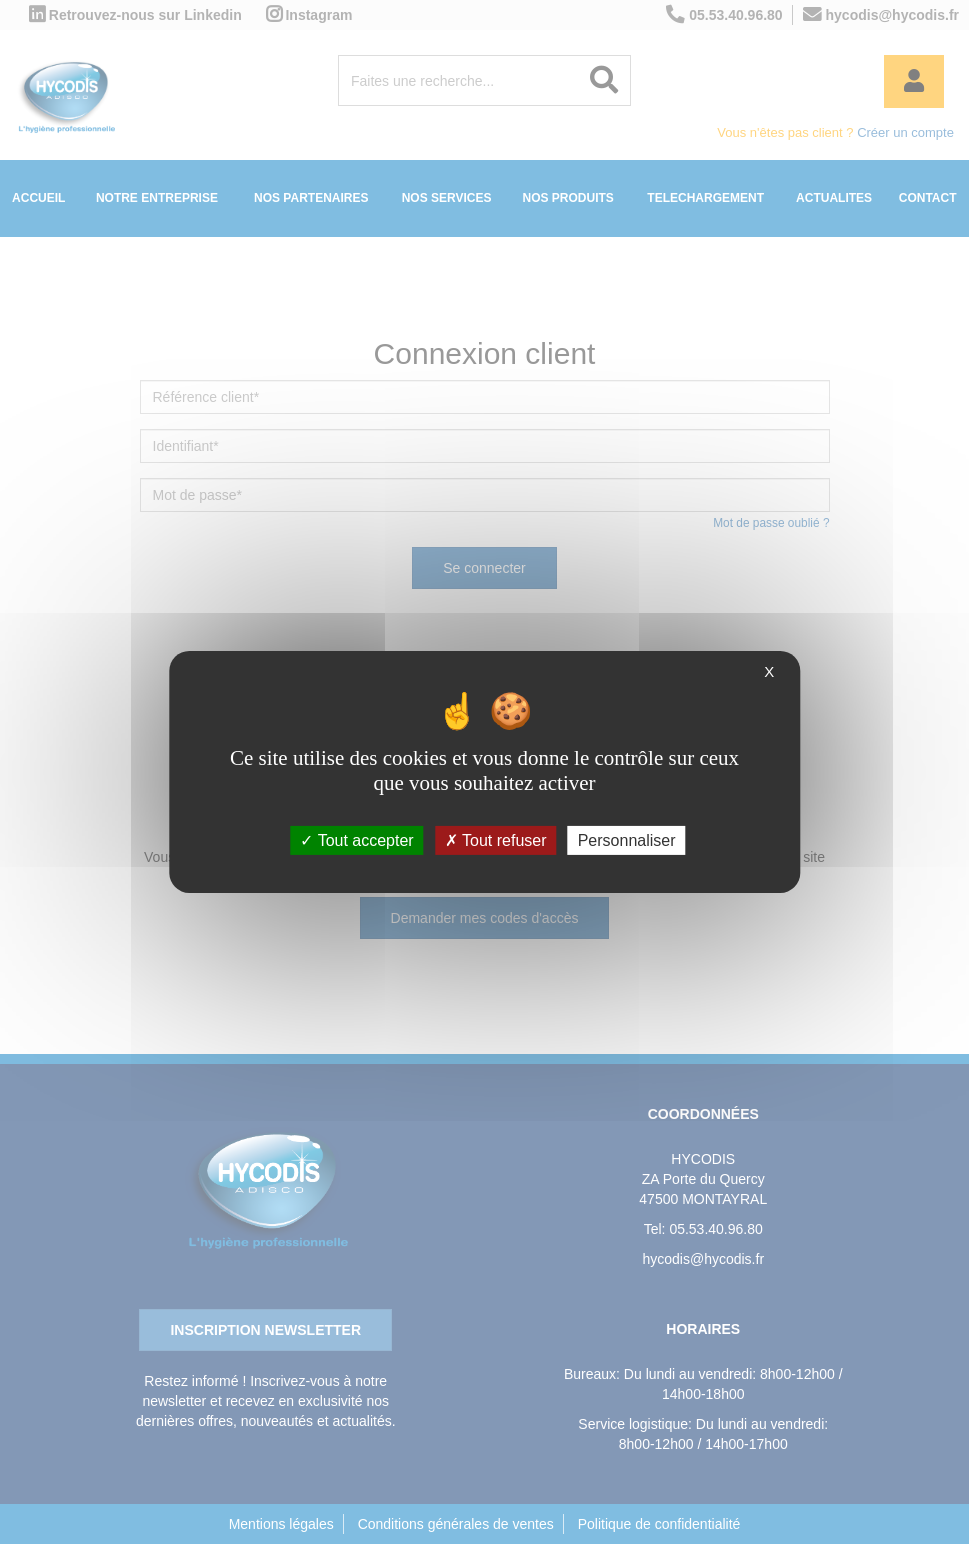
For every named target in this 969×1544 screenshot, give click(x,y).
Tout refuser (496, 840)
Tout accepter (356, 840)
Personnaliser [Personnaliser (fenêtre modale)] (627, 840)
